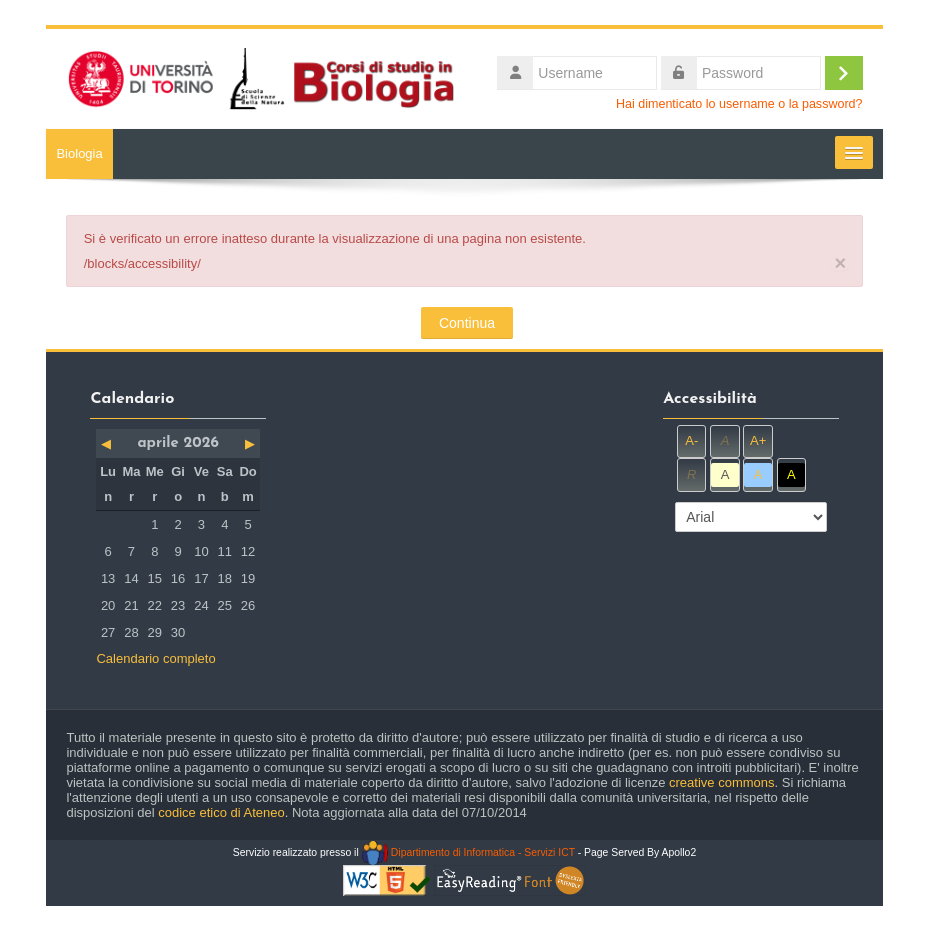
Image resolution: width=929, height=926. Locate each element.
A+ (758, 440)
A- (691, 440)
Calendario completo (155, 658)
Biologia (79, 153)
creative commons (721, 782)
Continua (467, 323)
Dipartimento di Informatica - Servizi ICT (468, 852)
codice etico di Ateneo (221, 812)
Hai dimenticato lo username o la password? (739, 104)
